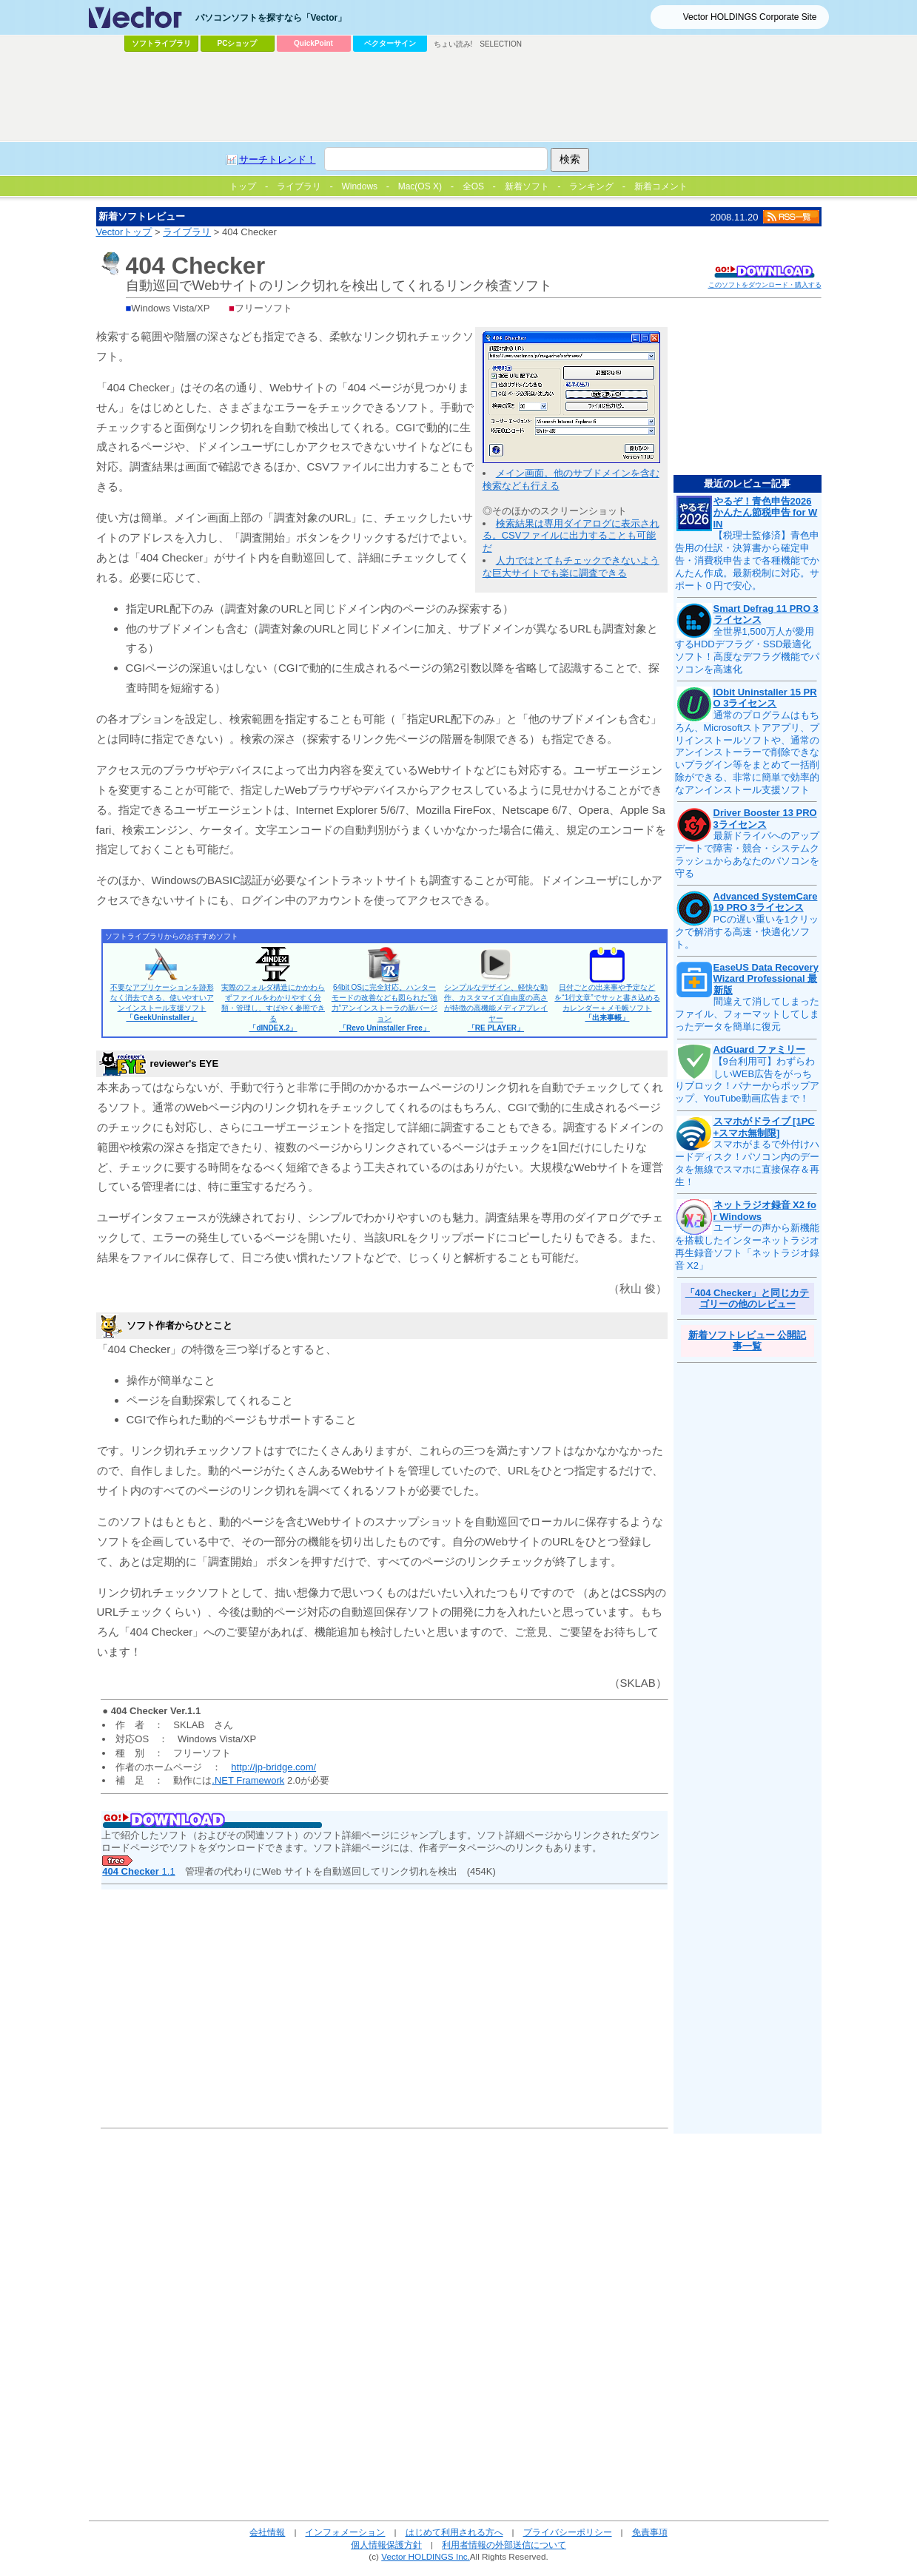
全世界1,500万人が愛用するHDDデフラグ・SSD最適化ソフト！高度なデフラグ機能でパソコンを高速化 (747, 650)
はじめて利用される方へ (454, 2532)
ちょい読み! (453, 44)
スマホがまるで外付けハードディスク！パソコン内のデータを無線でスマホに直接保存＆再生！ (747, 1163)
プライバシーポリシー (567, 2532)
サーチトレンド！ (277, 159)
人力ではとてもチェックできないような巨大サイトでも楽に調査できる (571, 567)
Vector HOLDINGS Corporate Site (750, 17)
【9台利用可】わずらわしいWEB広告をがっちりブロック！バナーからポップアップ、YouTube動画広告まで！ (747, 1080)
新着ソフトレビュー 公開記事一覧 (747, 1340)
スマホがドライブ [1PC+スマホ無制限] (764, 1127)
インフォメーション (345, 2532)
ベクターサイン (390, 43)
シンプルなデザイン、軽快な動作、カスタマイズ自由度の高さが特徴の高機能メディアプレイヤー (496, 1007)
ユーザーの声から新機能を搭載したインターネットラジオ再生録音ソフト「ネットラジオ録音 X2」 (747, 1246)
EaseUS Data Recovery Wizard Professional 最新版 (766, 979)
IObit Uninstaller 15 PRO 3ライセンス (765, 698)
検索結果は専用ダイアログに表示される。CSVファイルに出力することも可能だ (571, 536)
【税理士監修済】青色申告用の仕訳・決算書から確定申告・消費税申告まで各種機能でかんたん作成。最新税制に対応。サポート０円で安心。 (747, 560)
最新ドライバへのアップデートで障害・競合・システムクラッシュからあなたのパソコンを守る (747, 854)
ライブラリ (187, 231)
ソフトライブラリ (161, 43)
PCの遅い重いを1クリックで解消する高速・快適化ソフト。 (747, 932)
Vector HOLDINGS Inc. (425, 2556)
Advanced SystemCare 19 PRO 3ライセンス (765, 902)
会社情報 (267, 2532)
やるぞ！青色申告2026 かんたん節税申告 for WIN (765, 513)
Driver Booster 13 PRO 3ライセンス (765, 818)
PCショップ (238, 43)
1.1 (138, 1871)
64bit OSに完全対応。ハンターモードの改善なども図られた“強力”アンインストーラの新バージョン (384, 1007)
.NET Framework (248, 1780)
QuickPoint (313, 43)
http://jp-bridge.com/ (273, 1767)
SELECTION (501, 44)
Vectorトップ (124, 231)
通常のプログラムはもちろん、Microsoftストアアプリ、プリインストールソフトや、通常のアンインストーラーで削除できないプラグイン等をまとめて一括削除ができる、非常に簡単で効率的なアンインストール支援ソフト (747, 752)
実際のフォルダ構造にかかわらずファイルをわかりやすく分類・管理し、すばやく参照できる (273, 1007)
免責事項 (650, 2532)
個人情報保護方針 (386, 2544)
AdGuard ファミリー (759, 1049)
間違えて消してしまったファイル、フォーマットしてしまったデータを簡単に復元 (747, 1014)
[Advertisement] (458, 97)
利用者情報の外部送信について (504, 2544)
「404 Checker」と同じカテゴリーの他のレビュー (747, 1298)
